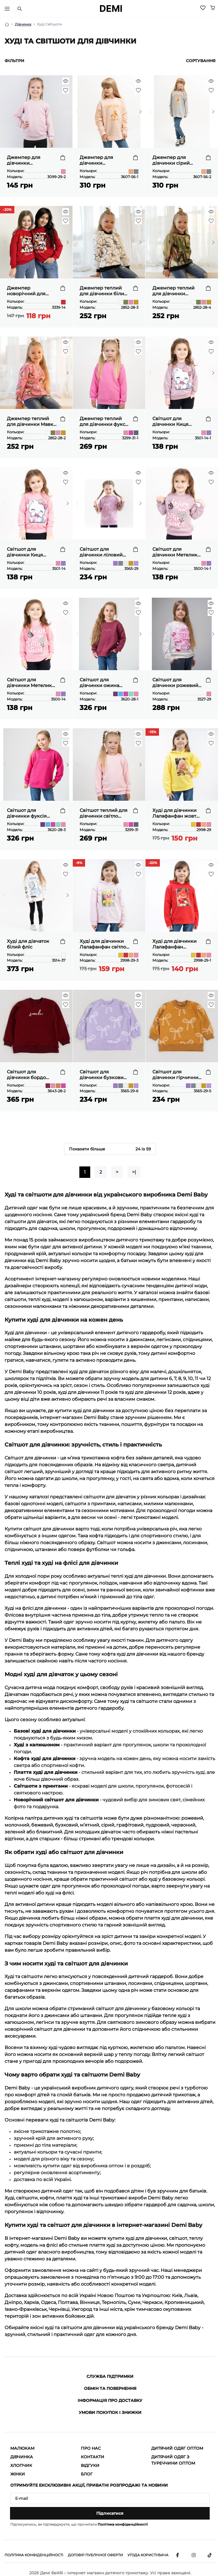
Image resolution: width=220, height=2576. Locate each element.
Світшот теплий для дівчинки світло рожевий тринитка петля (103, 813)
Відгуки (90, 2465)
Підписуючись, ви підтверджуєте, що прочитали (79, 2524)
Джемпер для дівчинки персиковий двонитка (96, 160)
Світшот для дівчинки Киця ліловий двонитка (174, 421)
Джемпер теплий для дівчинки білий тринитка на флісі (103, 291)
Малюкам (22, 2448)
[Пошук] (19, 8)
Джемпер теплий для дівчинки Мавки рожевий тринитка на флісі (31, 421)
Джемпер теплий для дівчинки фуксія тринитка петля (104, 421)
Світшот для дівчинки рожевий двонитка (175, 682)
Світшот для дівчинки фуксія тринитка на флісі (28, 813)
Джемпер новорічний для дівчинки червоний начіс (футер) (31, 291)
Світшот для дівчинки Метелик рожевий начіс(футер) (29, 682)
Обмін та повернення (110, 2388)
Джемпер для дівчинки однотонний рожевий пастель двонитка (28, 160)
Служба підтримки (110, 2376)
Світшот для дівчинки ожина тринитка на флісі (101, 682)
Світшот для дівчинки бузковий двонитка (103, 1075)
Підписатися (109, 2513)
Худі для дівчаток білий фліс (28, 944)
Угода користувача (147, 2555)
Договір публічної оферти (95, 2555)
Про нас (91, 2448)
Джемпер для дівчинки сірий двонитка (171, 160)
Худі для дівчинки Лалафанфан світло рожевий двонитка (103, 944)
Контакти (92, 2456)
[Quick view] (65, 81)
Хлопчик (21, 2465)
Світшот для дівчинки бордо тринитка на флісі (28, 1075)
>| (134, 1172)
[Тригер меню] (7, 8)
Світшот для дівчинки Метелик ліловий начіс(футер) (174, 552)
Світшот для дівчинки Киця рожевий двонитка (30, 552)
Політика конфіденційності (123, 2524)
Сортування (200, 60)
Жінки (17, 2474)
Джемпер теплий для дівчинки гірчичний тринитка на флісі (176, 291)
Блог (87, 2474)
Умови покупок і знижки (110, 2412)
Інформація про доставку (110, 2400)
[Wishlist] (203, 8)
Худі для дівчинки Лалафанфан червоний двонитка (176, 944)
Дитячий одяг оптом (177, 2448)
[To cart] (63, 157)
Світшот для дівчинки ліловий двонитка (101, 552)
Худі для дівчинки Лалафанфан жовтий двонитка (177, 813)
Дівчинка (23, 24)
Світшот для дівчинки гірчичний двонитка (176, 1075)
